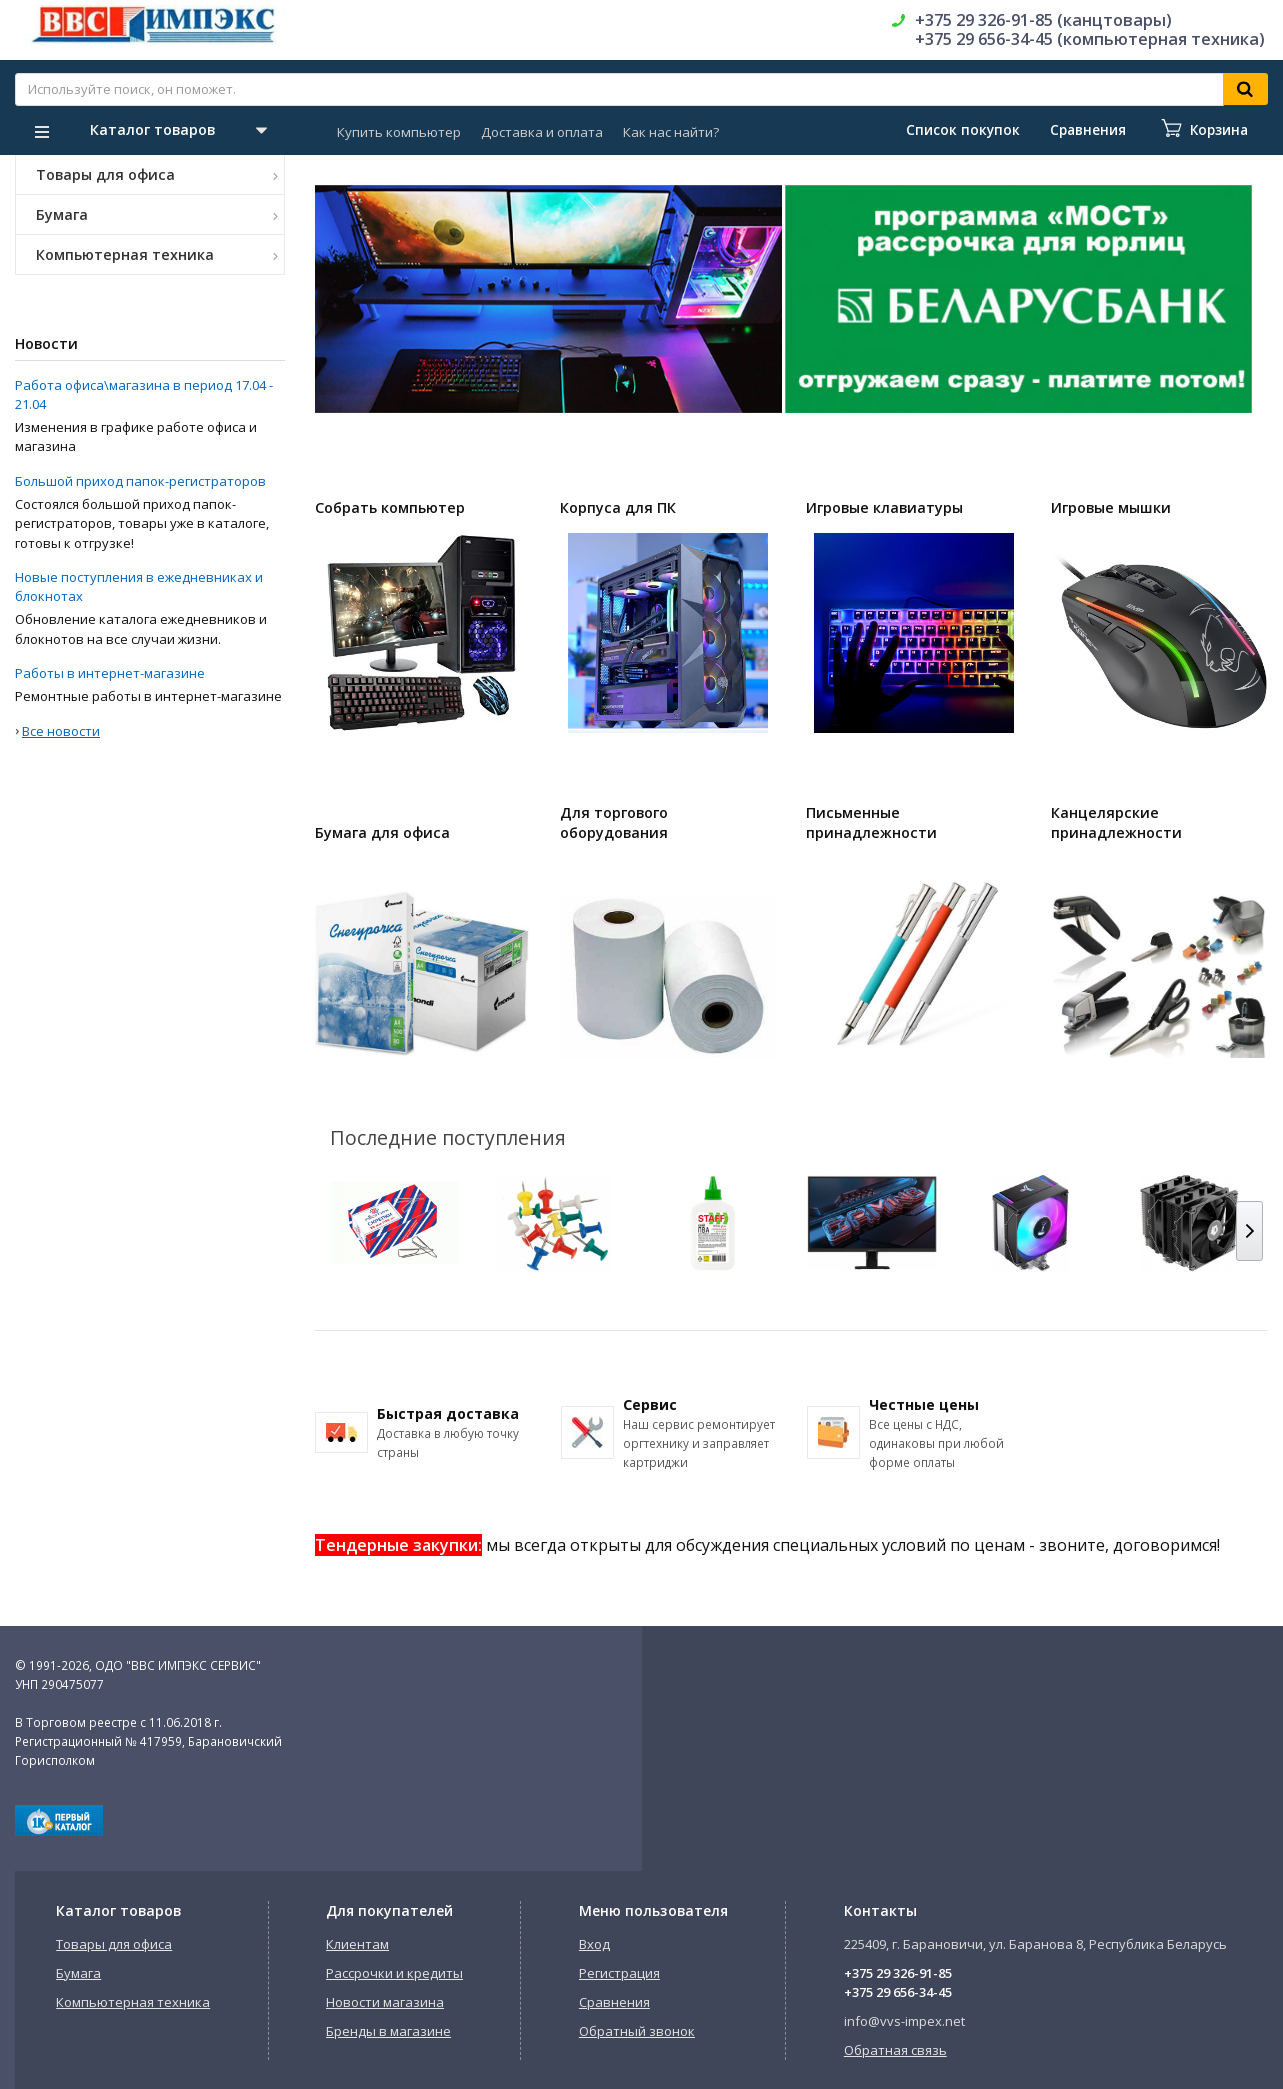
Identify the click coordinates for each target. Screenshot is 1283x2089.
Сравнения (614, 2002)
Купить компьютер (399, 132)
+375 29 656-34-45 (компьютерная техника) (1090, 39)
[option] (548, 299)
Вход (594, 1944)
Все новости (61, 731)
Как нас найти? (671, 132)
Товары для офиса (157, 174)
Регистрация (619, 1973)
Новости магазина (385, 2002)
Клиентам (357, 1944)
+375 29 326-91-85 (898, 1973)
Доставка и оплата (542, 132)
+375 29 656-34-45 (898, 1992)
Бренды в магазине (388, 2031)
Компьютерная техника (157, 254)
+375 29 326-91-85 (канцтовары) (1043, 20)
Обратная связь (895, 2050)
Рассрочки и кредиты (394, 1973)
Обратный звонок (637, 2031)
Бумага (157, 214)
